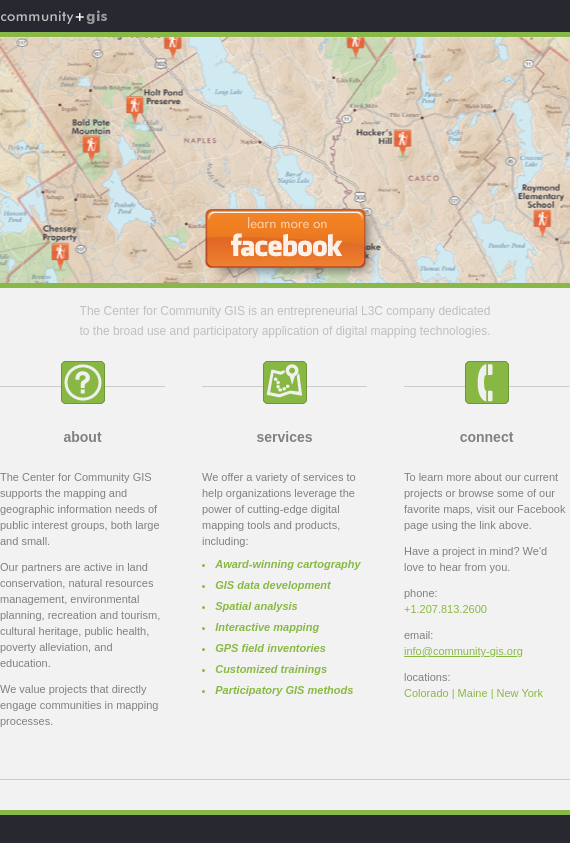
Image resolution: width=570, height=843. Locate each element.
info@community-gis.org (463, 651)
